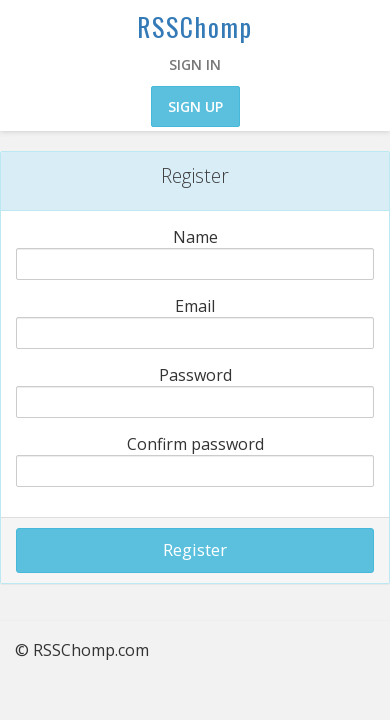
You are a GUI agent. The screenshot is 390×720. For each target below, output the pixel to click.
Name (195, 237)
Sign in (195, 64)
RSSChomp (195, 26)
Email (195, 306)
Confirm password (195, 444)
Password (195, 375)
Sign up (195, 106)
